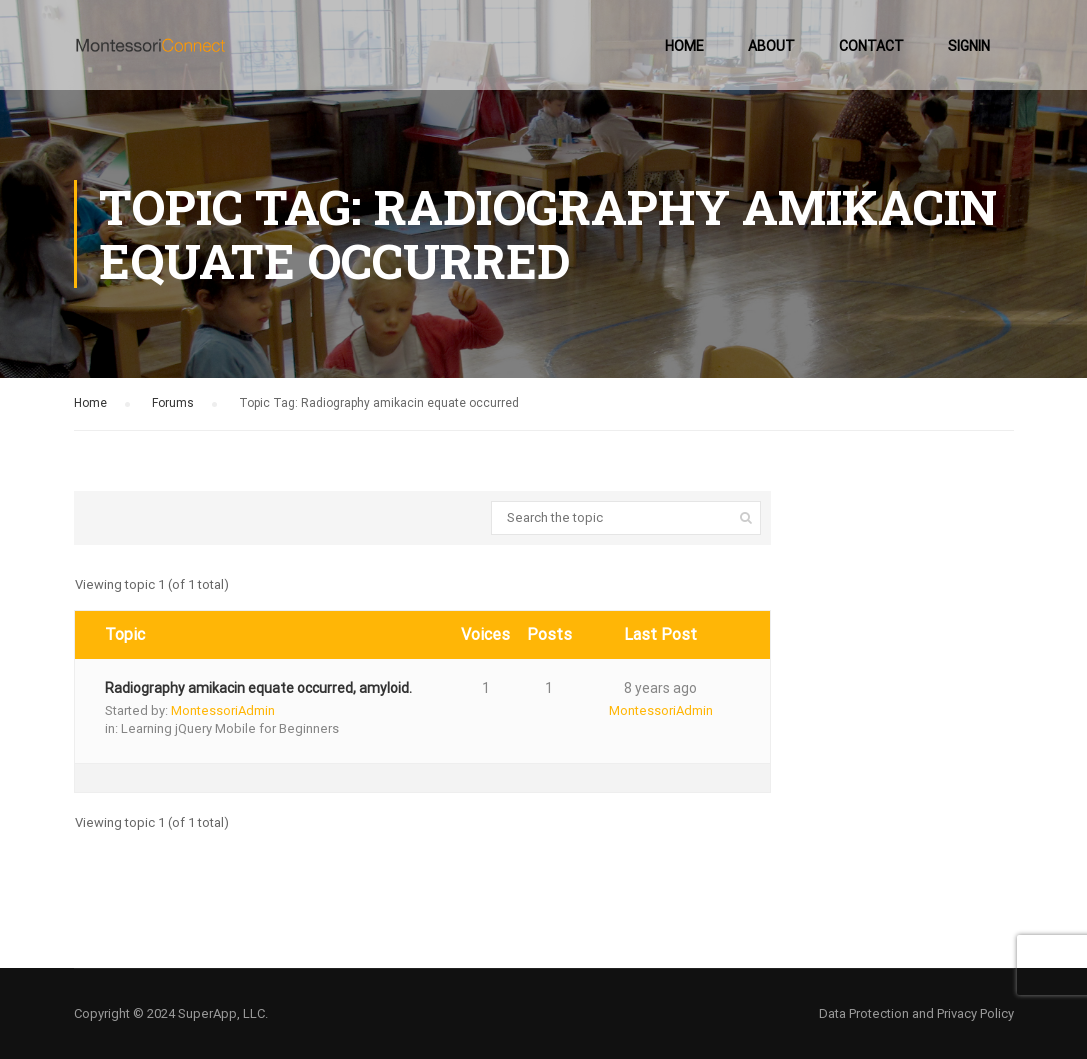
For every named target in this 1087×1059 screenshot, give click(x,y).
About (771, 46)
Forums (173, 403)
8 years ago (660, 688)
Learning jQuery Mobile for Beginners (230, 728)
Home (684, 46)
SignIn (969, 46)
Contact (871, 46)
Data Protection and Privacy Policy (916, 1013)
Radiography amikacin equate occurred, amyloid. (258, 688)
